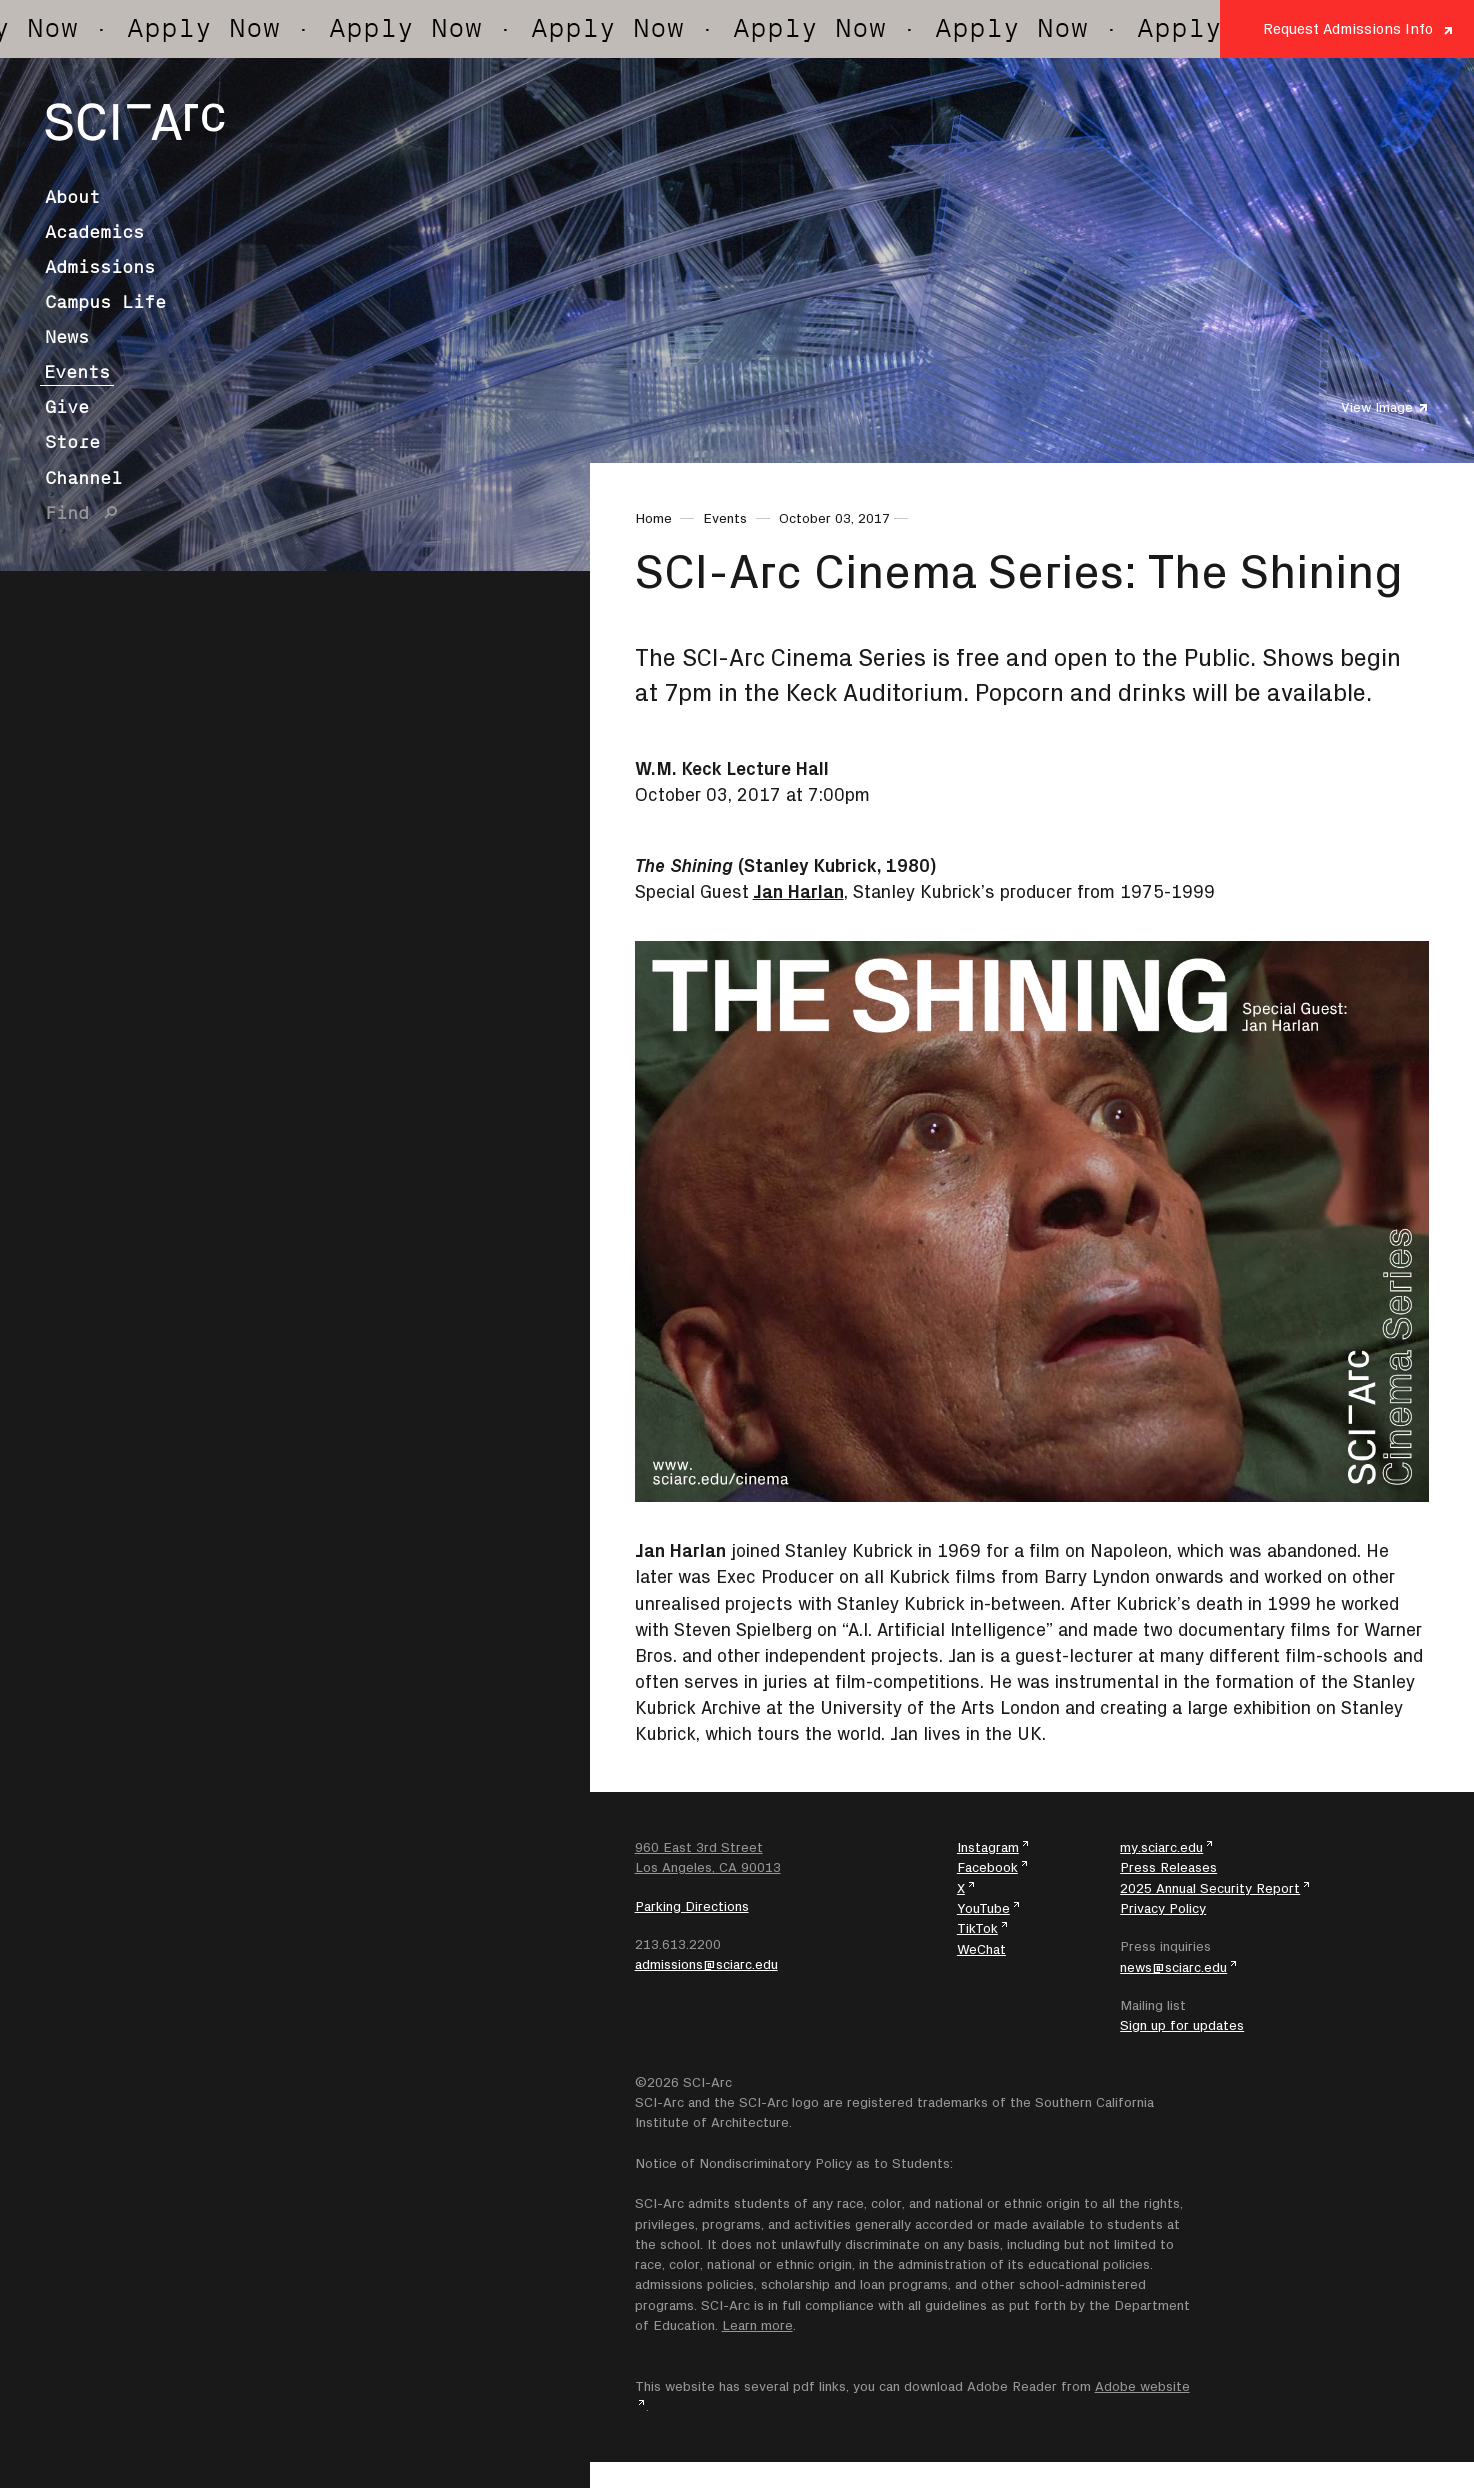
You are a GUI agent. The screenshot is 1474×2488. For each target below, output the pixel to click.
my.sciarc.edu (1161, 1847)
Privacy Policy (1163, 1908)
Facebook (987, 1867)
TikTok (977, 1928)
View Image (1377, 407)
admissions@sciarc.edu (706, 1964)
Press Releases (1168, 1867)
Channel (83, 478)
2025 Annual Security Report (1210, 1888)
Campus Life (105, 302)
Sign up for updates (1182, 2025)
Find (67, 513)
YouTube (983, 1908)
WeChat (981, 1949)
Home (653, 518)
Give (67, 407)
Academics (94, 232)
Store (72, 442)
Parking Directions (692, 1906)
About (72, 197)
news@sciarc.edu (1173, 1967)
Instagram (988, 1847)
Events (77, 372)
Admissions (100, 267)
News (67, 337)
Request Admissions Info (1348, 28)
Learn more (757, 2325)
